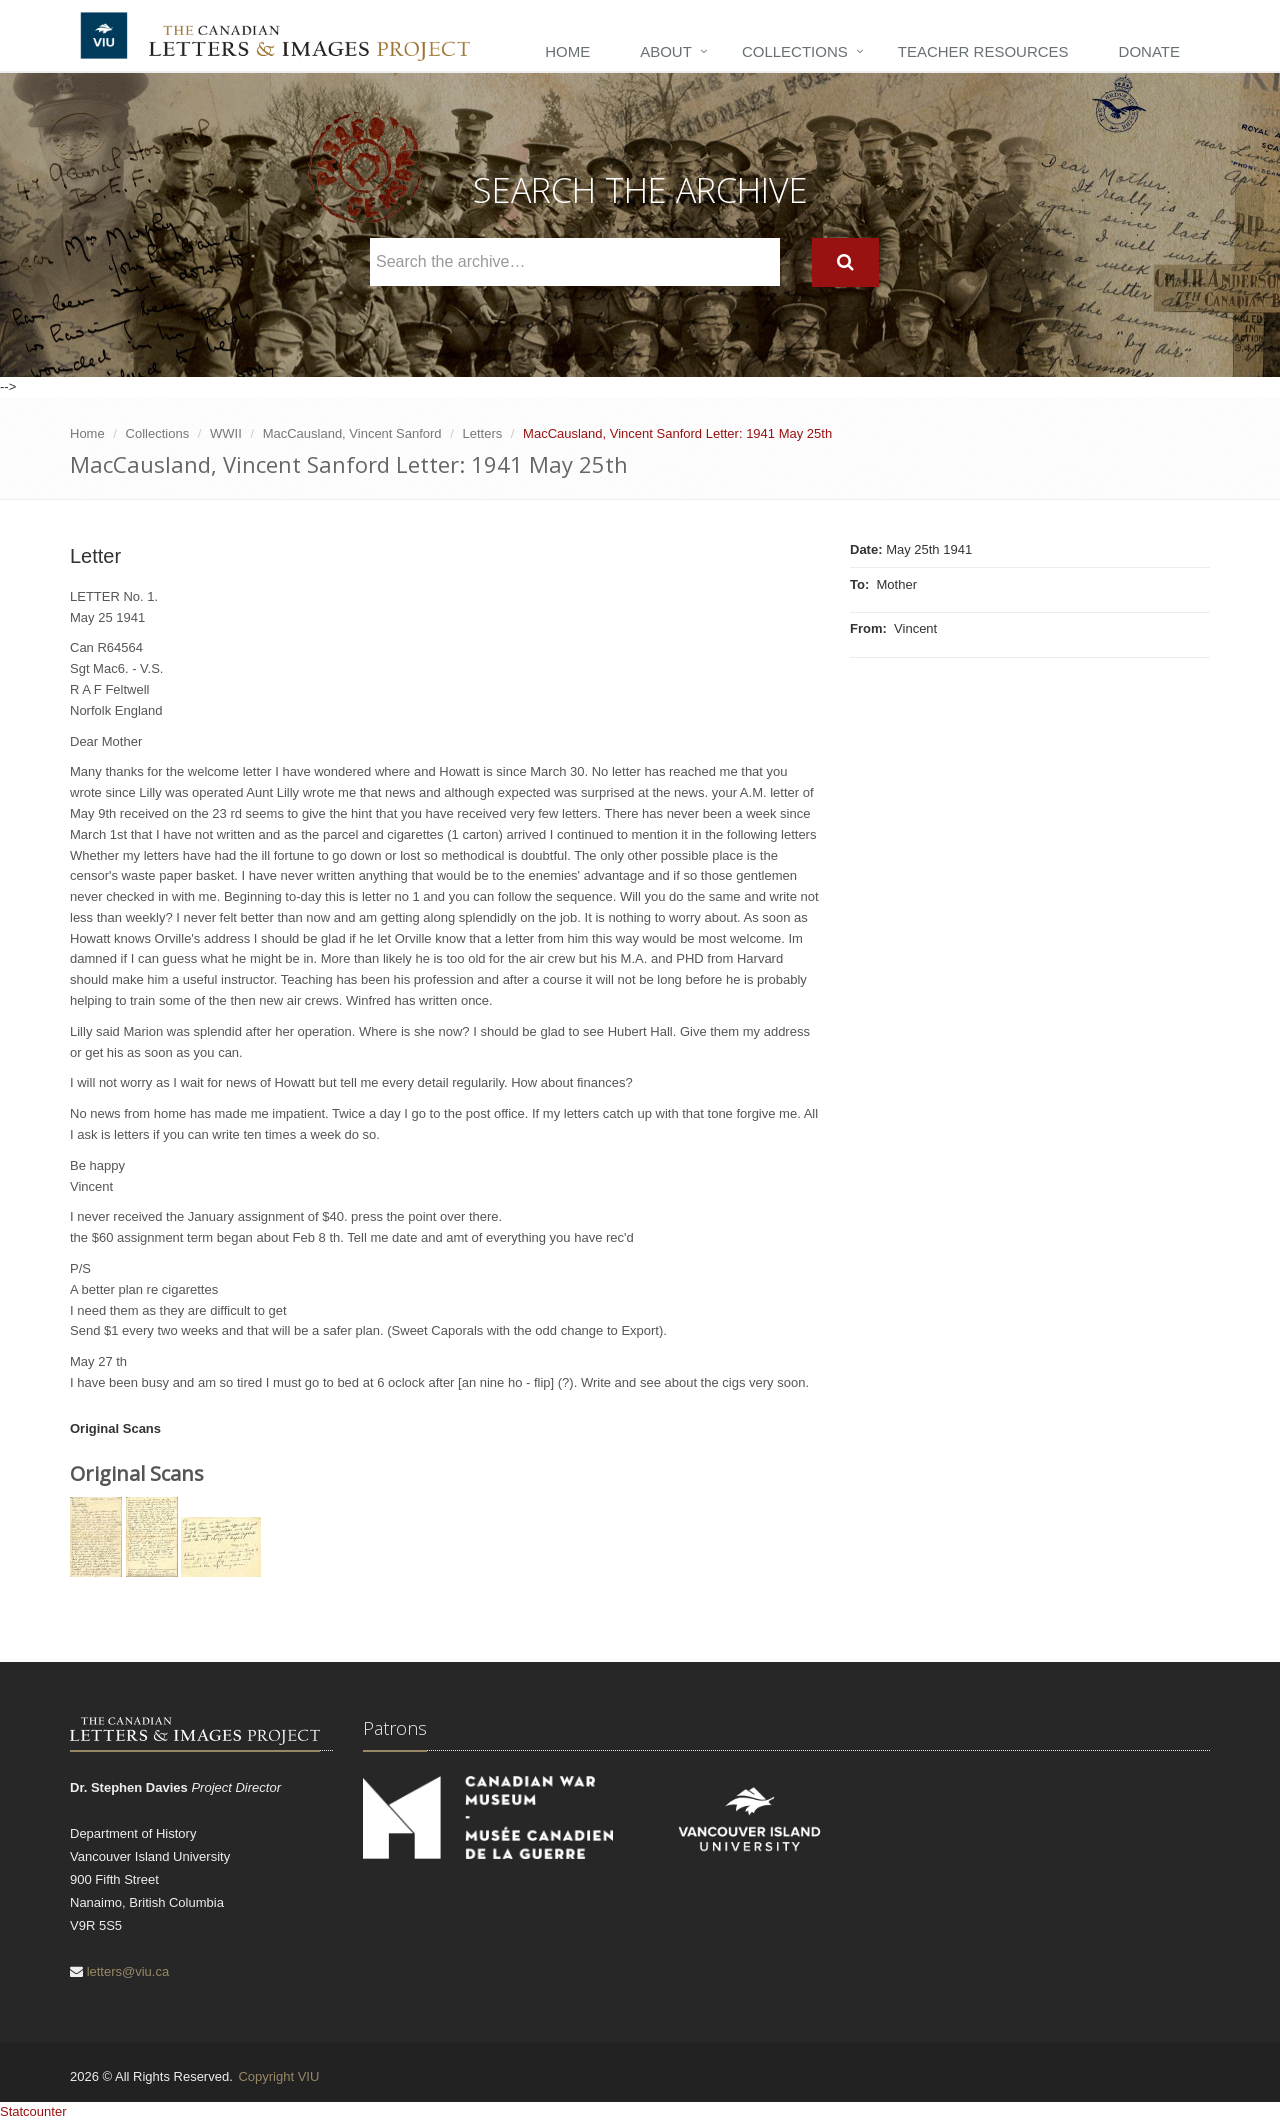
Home (567, 51)
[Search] (845, 262)
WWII (226, 433)
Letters (482, 433)
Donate (1149, 51)
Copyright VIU (278, 2076)
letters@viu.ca (128, 1971)
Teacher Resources (983, 51)
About (666, 51)
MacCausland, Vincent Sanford (352, 433)
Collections (795, 51)
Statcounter (33, 2111)
